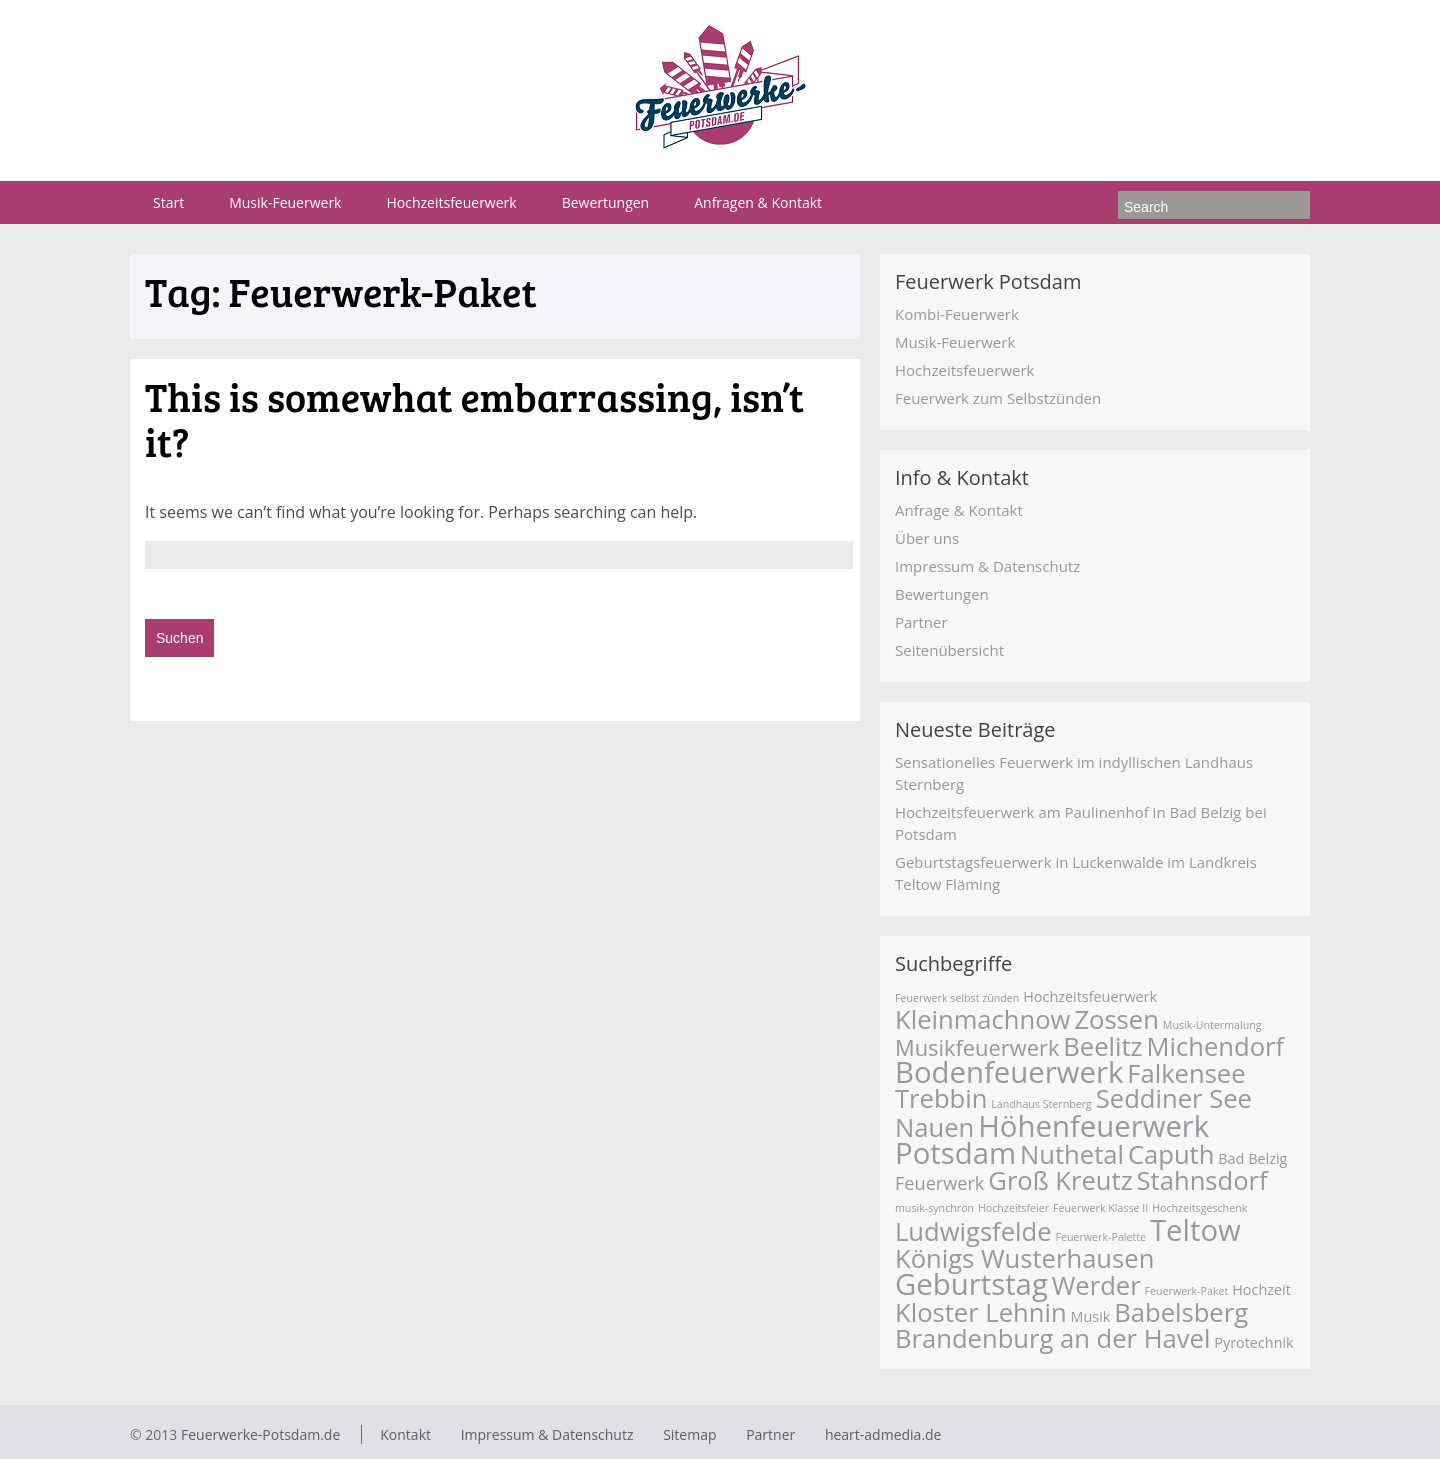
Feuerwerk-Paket (1187, 1291)
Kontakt (405, 1434)
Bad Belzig (1252, 1158)
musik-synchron (934, 1208)
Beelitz (1102, 1046)
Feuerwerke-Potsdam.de (260, 1434)
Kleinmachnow (982, 1019)
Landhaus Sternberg (1041, 1104)
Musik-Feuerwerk (285, 202)
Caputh (1171, 1154)
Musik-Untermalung (1212, 1025)
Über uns (927, 538)
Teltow (1195, 1230)
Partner (921, 622)
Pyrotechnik (1253, 1342)
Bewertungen (606, 202)
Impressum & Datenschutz (987, 566)
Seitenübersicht (949, 650)
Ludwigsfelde (973, 1231)
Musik (1091, 1316)
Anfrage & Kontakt (959, 510)
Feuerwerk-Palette (1100, 1237)
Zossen (1116, 1019)
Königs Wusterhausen (1024, 1258)
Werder (1096, 1285)
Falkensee (1186, 1073)
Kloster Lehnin (981, 1312)
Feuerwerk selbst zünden (957, 998)
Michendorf (1216, 1046)
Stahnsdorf (1202, 1180)
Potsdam (955, 1153)
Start (168, 202)
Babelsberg (1181, 1312)
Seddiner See (1174, 1098)
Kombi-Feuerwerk (957, 314)
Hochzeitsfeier (1013, 1208)
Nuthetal (1072, 1154)
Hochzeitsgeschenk (1199, 1208)
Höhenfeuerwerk (1093, 1126)
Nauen (934, 1127)
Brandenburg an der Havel (1052, 1338)
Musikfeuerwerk (977, 1047)
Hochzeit (1261, 1289)
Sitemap (689, 1434)
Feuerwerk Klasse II (1100, 1208)
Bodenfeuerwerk (1009, 1072)
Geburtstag (971, 1284)
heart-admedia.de (883, 1434)
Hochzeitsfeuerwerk (451, 202)
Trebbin (941, 1098)
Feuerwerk (939, 1183)
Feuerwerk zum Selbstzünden (998, 398)
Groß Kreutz (1060, 1180)
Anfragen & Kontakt (758, 202)
